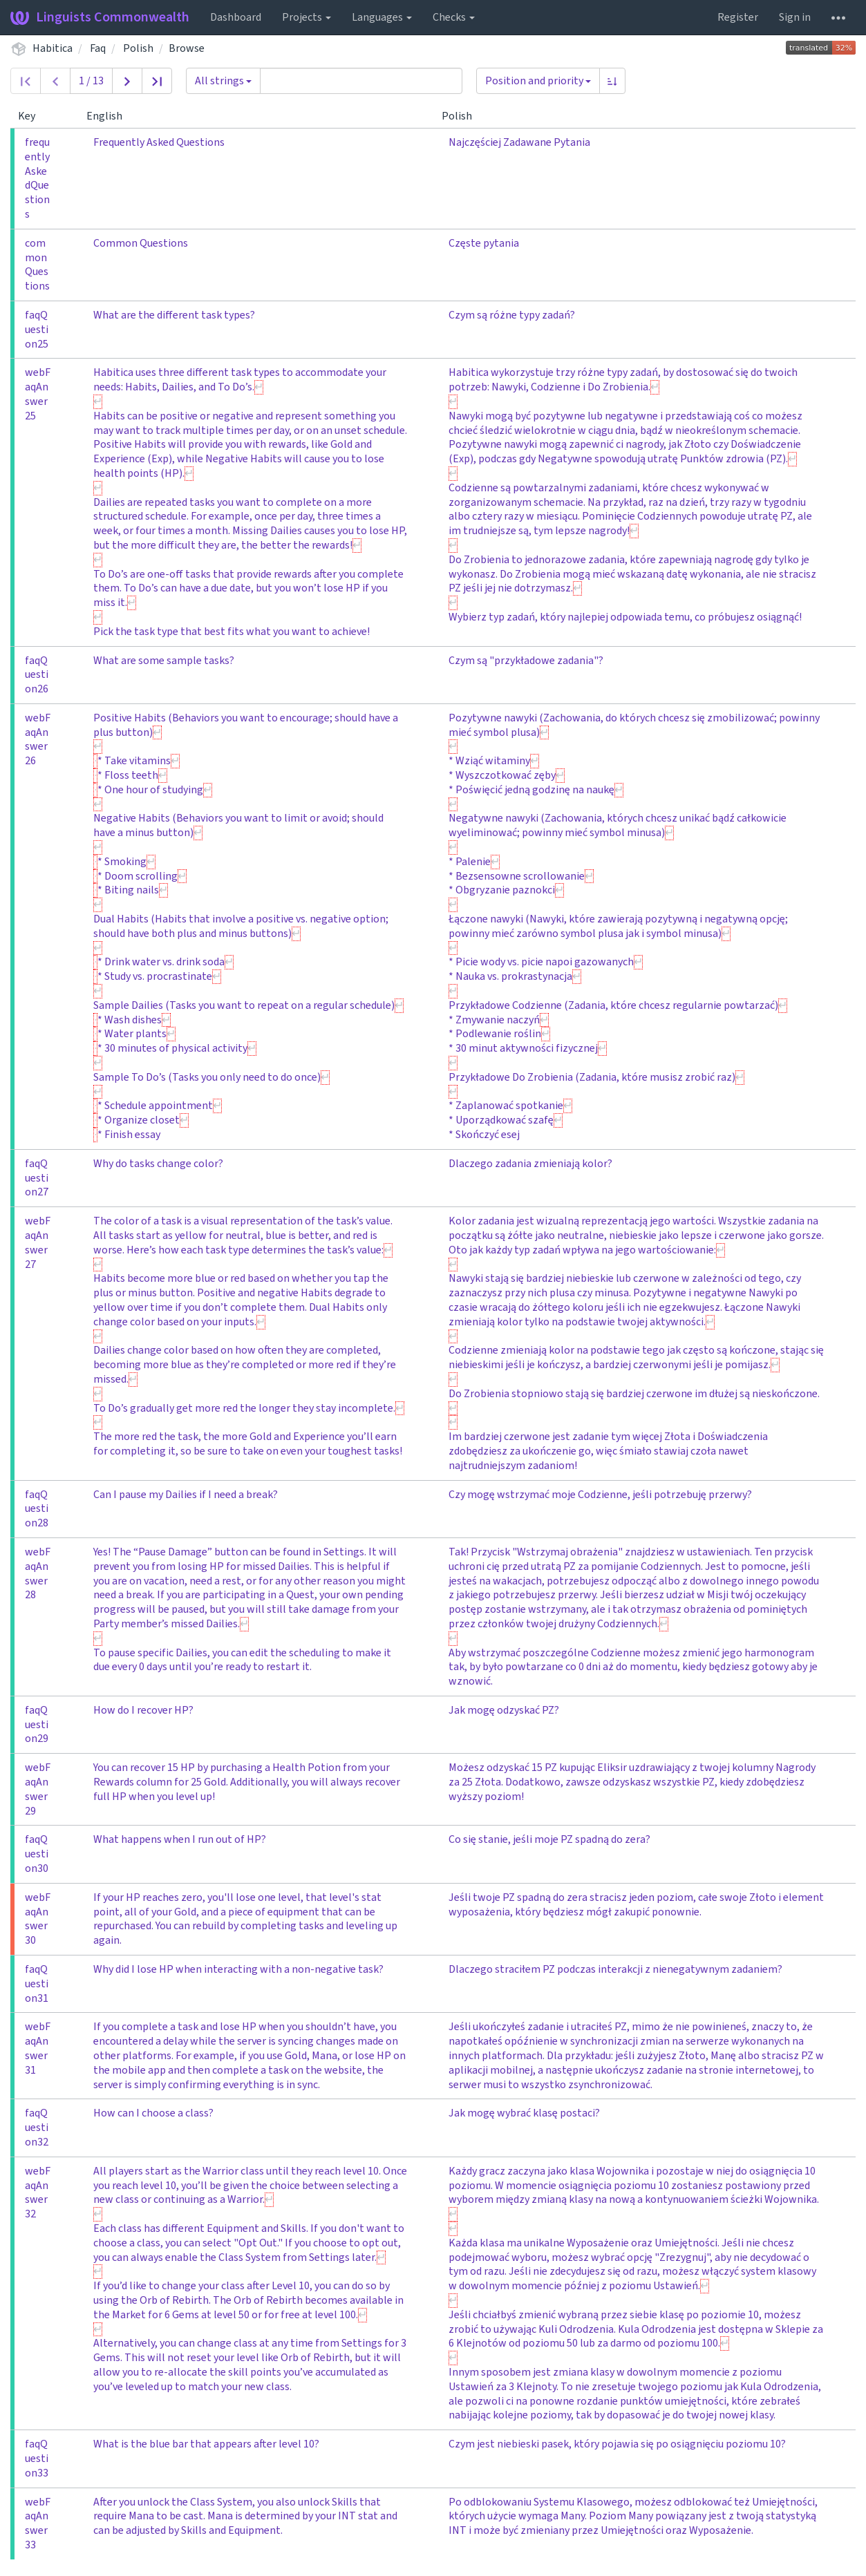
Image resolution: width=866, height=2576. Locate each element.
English (109, 116)
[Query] (361, 81)
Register (737, 17)
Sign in (795, 17)
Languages (382, 17)
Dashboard (235, 17)
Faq (98, 48)
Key (32, 116)
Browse (187, 48)
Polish (138, 48)
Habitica (52, 48)
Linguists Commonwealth (99, 17)
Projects (306, 17)
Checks (454, 17)
